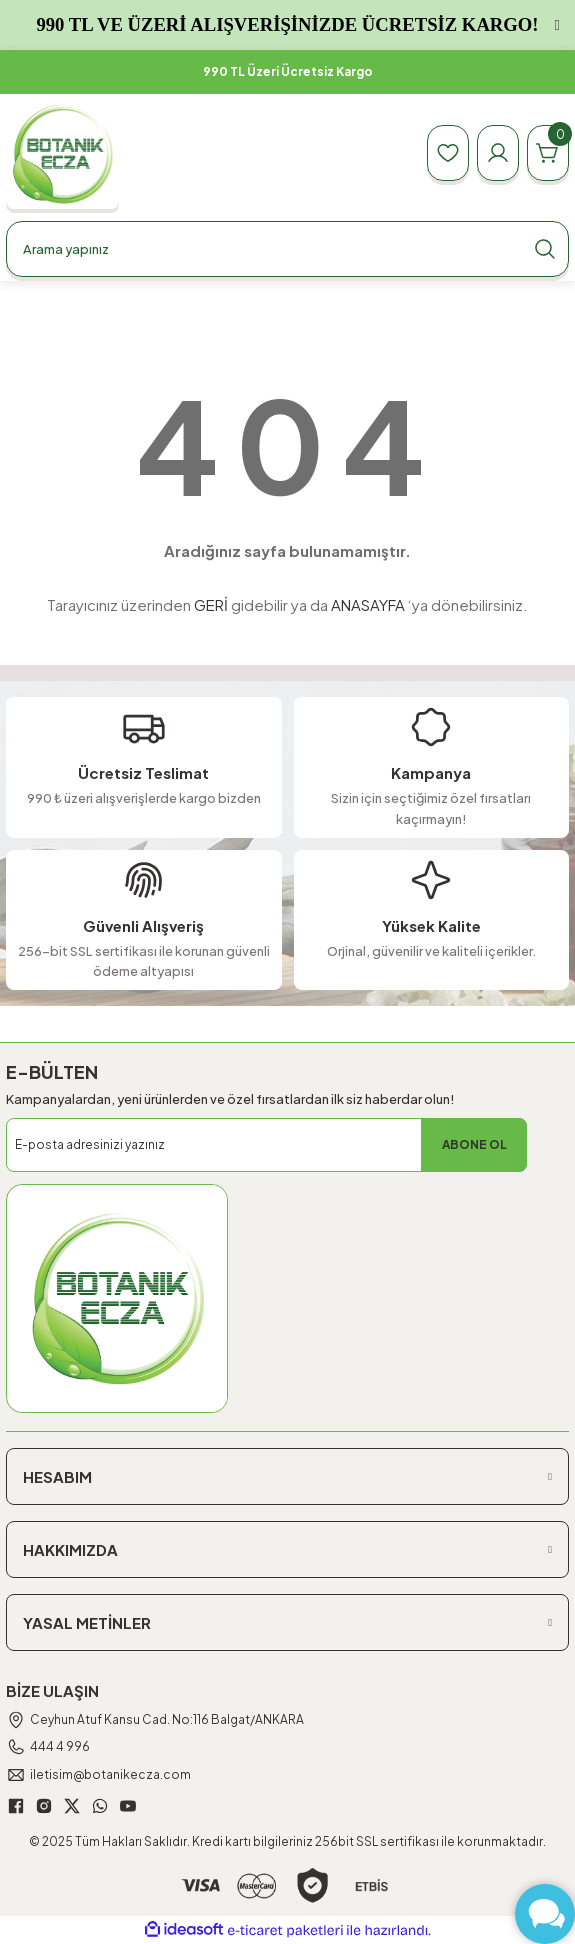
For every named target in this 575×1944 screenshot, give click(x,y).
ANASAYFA (368, 604)
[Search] (287, 249)
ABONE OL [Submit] (474, 1144)
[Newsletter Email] (266, 1145)
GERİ (211, 604)
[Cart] (548, 153)
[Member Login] (498, 153)
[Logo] (62, 153)
